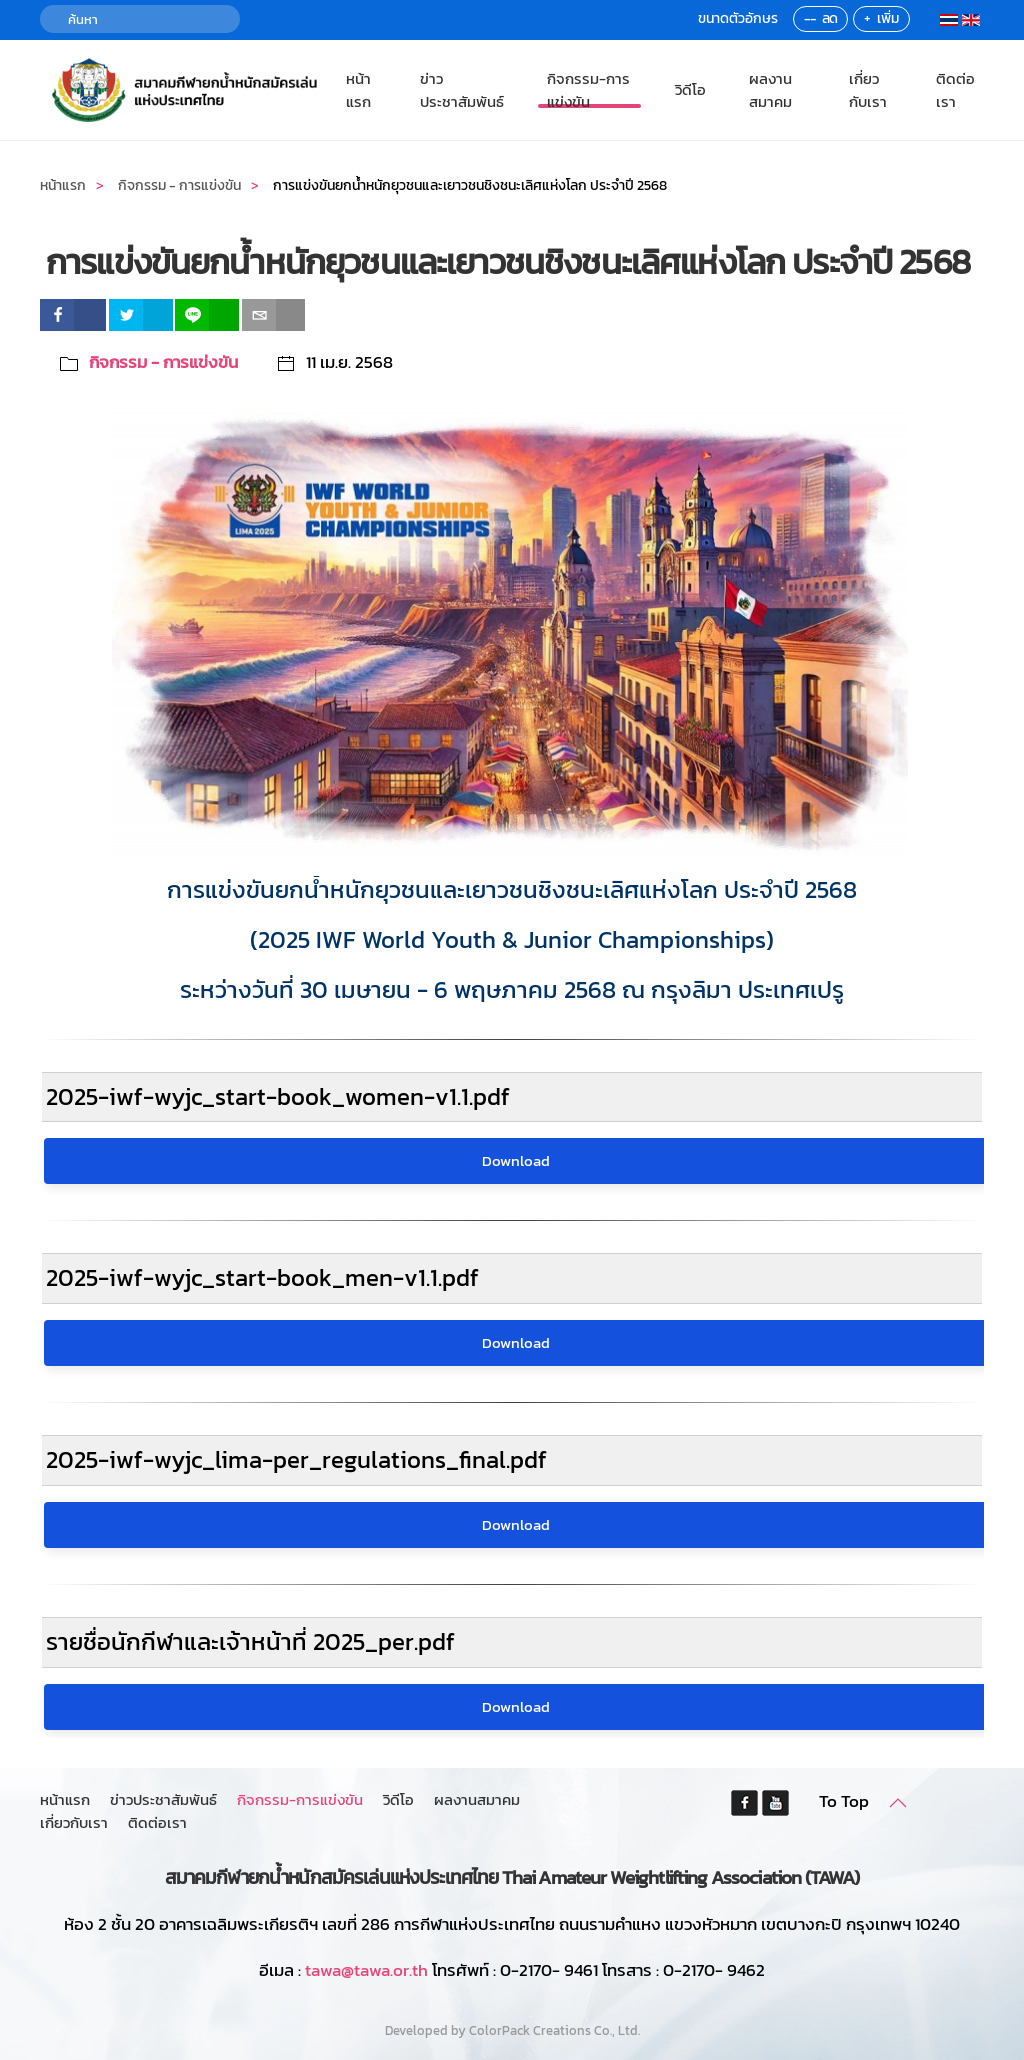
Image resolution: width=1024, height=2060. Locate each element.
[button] (898, 1803)
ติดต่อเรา (955, 90)
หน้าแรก (358, 90)
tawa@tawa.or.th (366, 1970)
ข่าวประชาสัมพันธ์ (462, 90)
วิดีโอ (690, 89)
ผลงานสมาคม (770, 90)
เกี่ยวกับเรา (868, 90)
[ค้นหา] (140, 19)
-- (810, 18)
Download (516, 1160)
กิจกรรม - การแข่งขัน (163, 362)
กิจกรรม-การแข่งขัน (588, 90)
